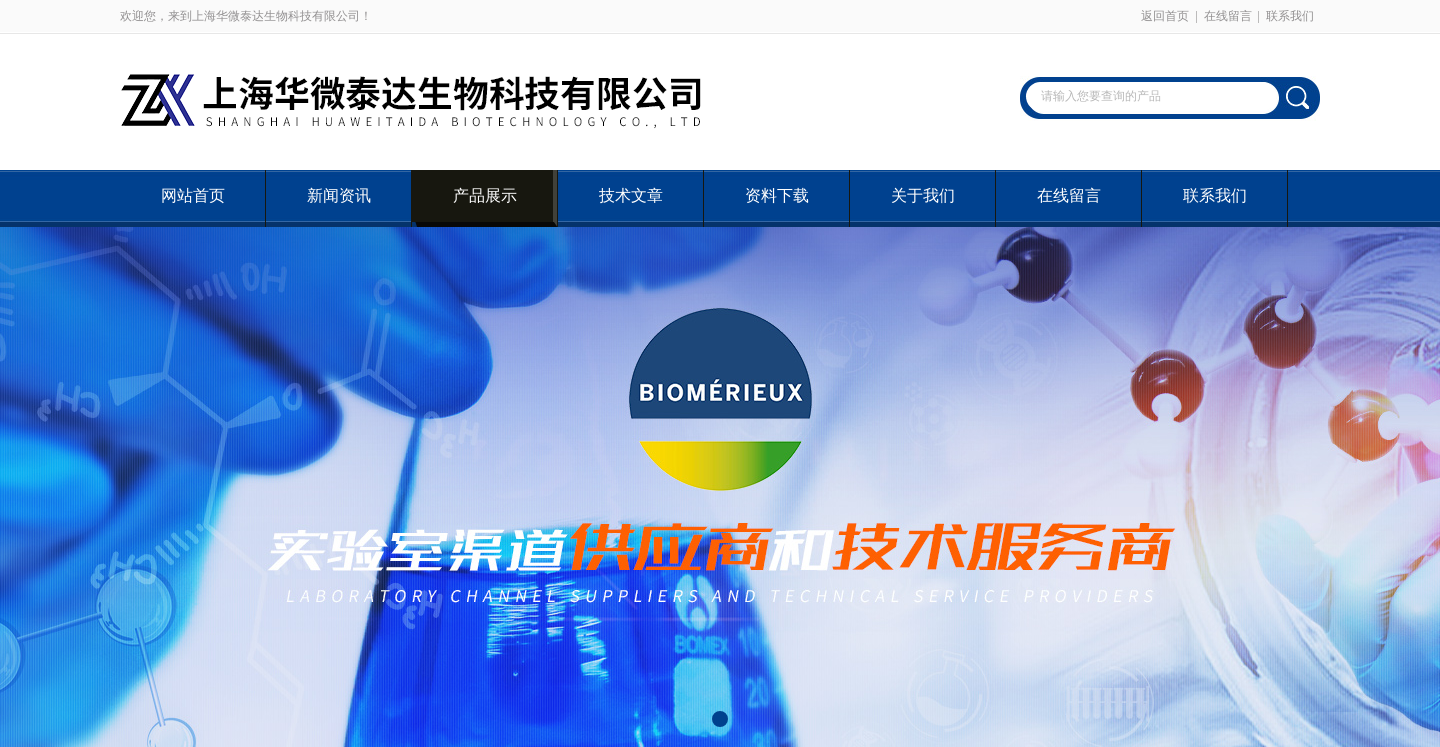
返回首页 (1165, 16)
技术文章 (631, 195)
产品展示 (485, 195)
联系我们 (1290, 16)
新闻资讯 (339, 195)
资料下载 (777, 195)
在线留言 (1228, 16)
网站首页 (193, 195)
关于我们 (923, 195)
